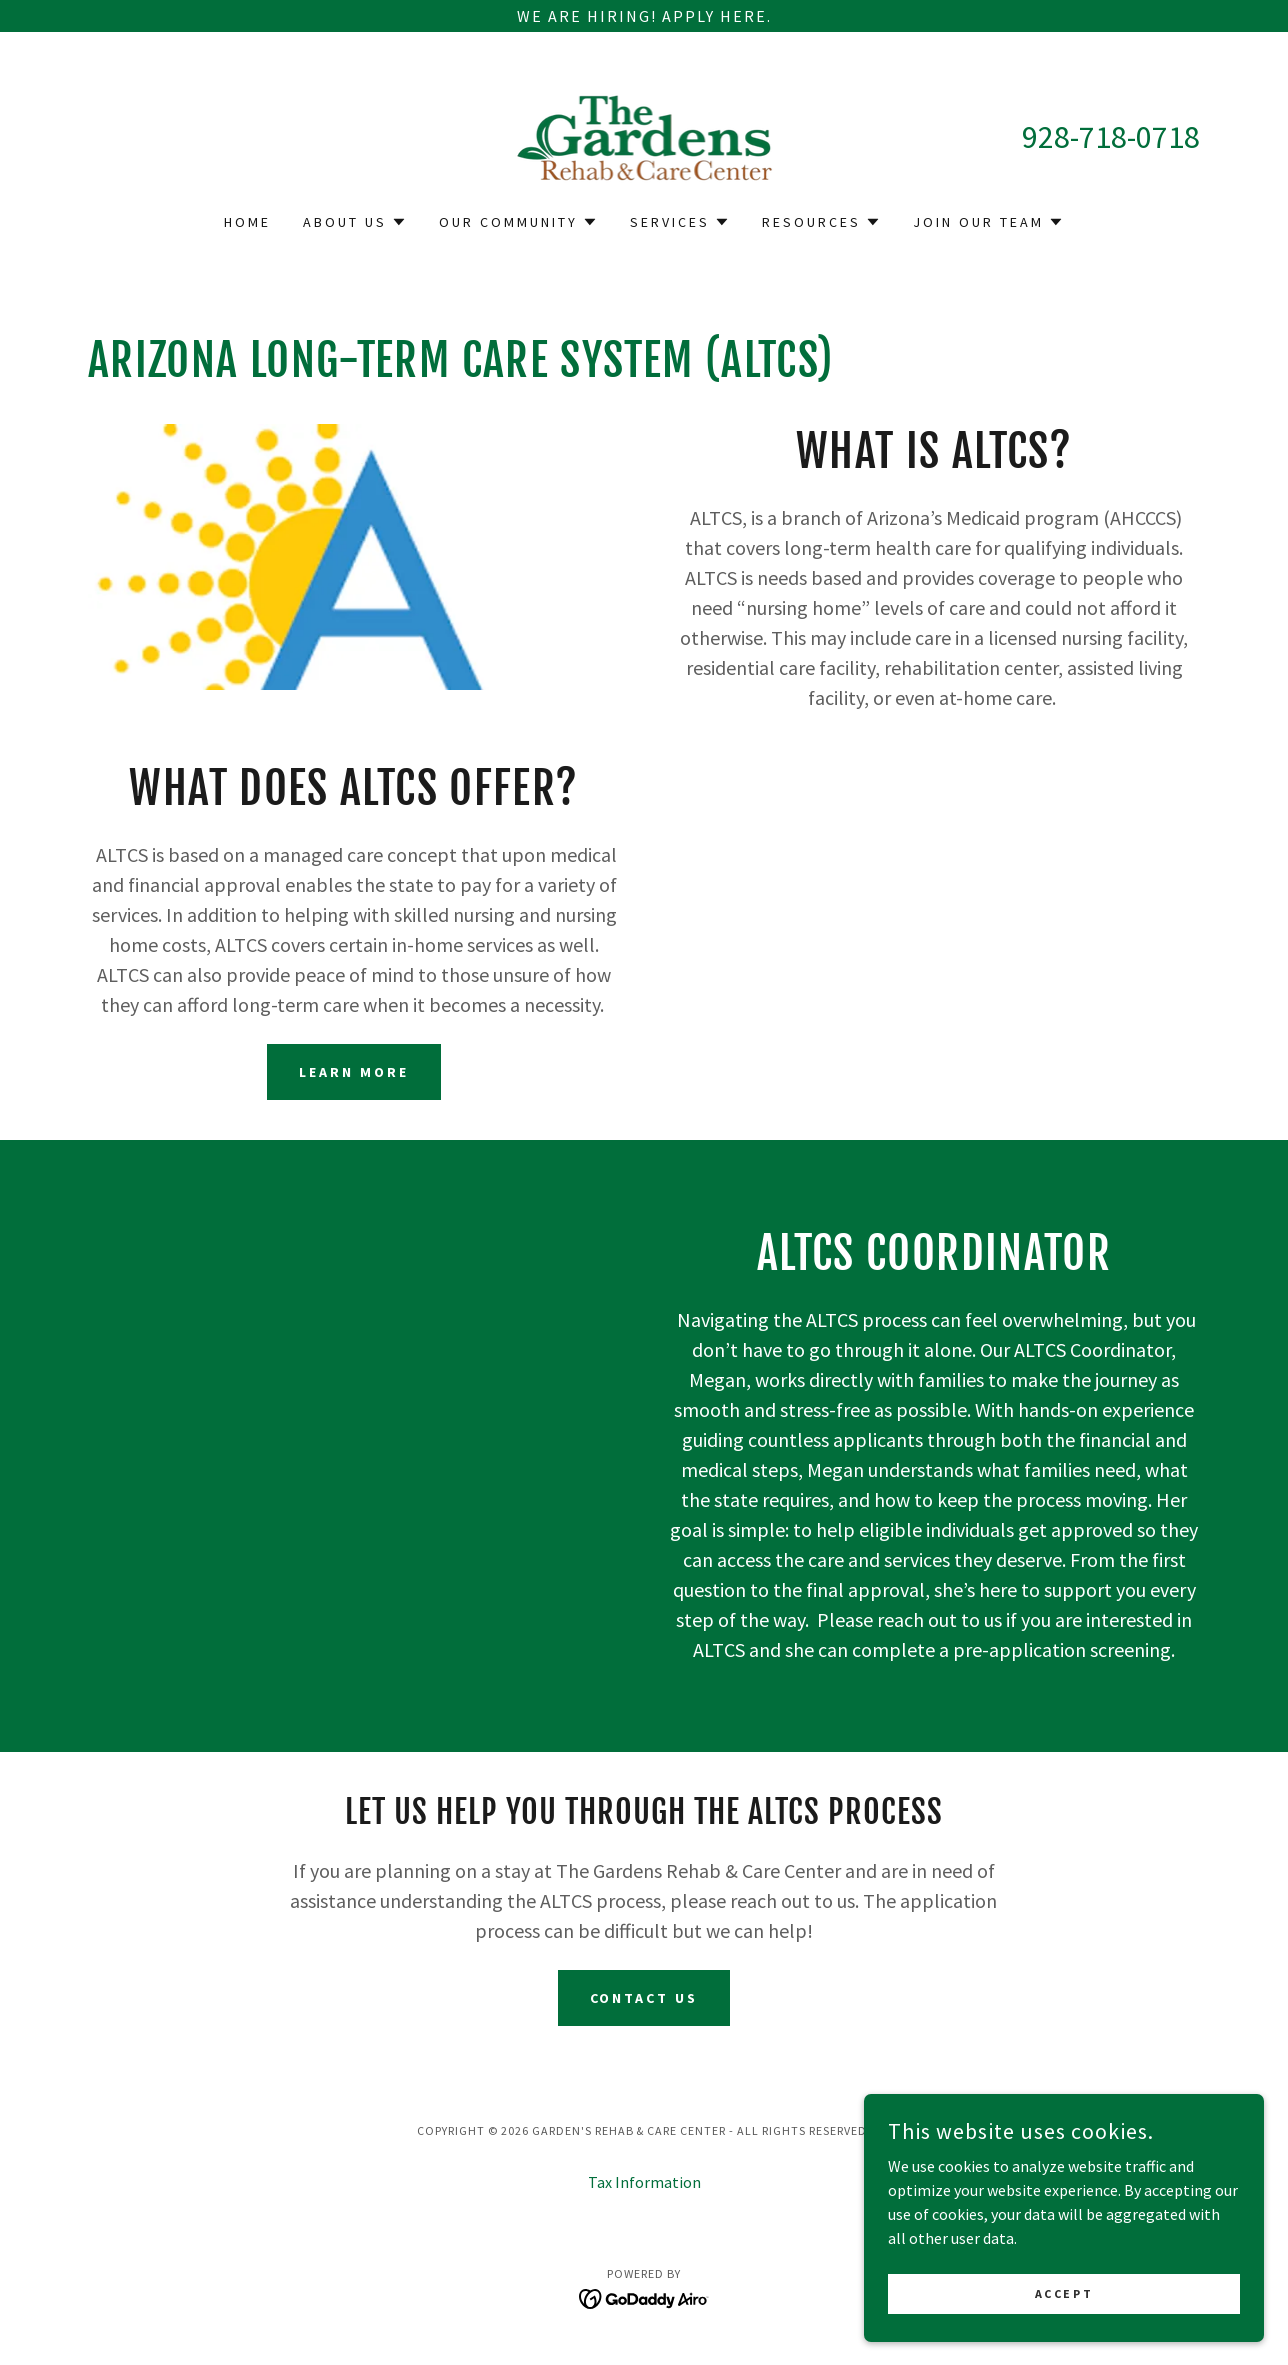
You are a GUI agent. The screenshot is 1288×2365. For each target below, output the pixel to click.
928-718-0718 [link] (1111, 137)
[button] (355, 222)
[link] (644, 135)
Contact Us (644, 1998)
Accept (1064, 2334)
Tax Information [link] (644, 2182)
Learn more (354, 1072)
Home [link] (247, 222)
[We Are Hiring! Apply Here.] (644, 16)
